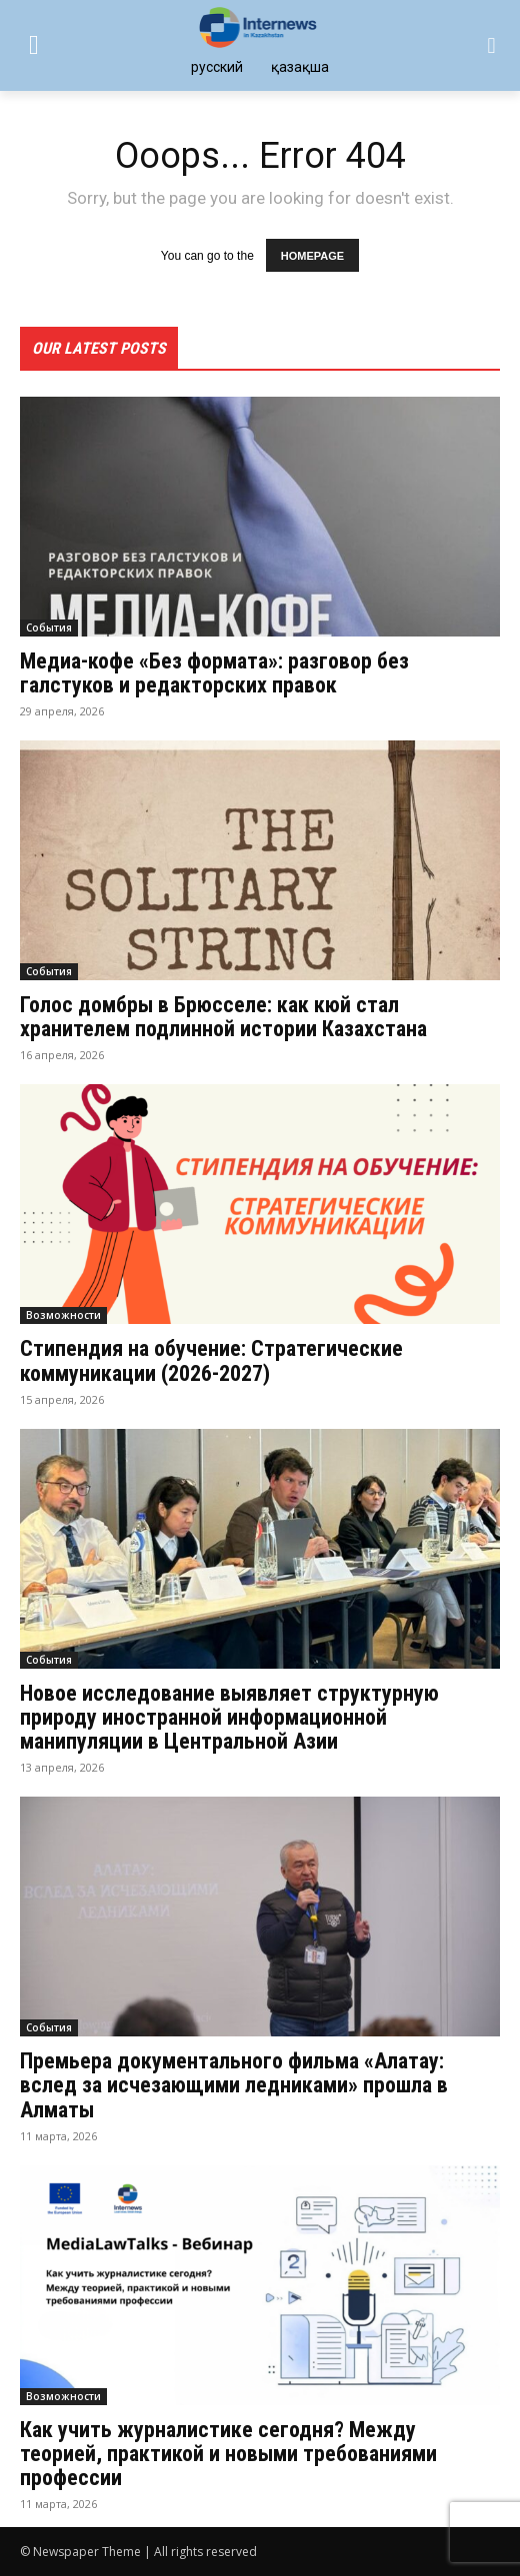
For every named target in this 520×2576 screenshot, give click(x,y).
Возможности (63, 1315)
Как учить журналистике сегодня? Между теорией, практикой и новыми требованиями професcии (228, 2453)
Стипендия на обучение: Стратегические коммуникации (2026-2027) (211, 1360)
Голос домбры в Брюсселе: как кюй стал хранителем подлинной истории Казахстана (223, 1016)
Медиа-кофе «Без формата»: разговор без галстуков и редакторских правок (214, 672)
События (49, 628)
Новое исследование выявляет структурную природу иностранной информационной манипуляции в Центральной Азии (229, 1717)
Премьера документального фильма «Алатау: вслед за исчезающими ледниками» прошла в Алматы (234, 2084)
